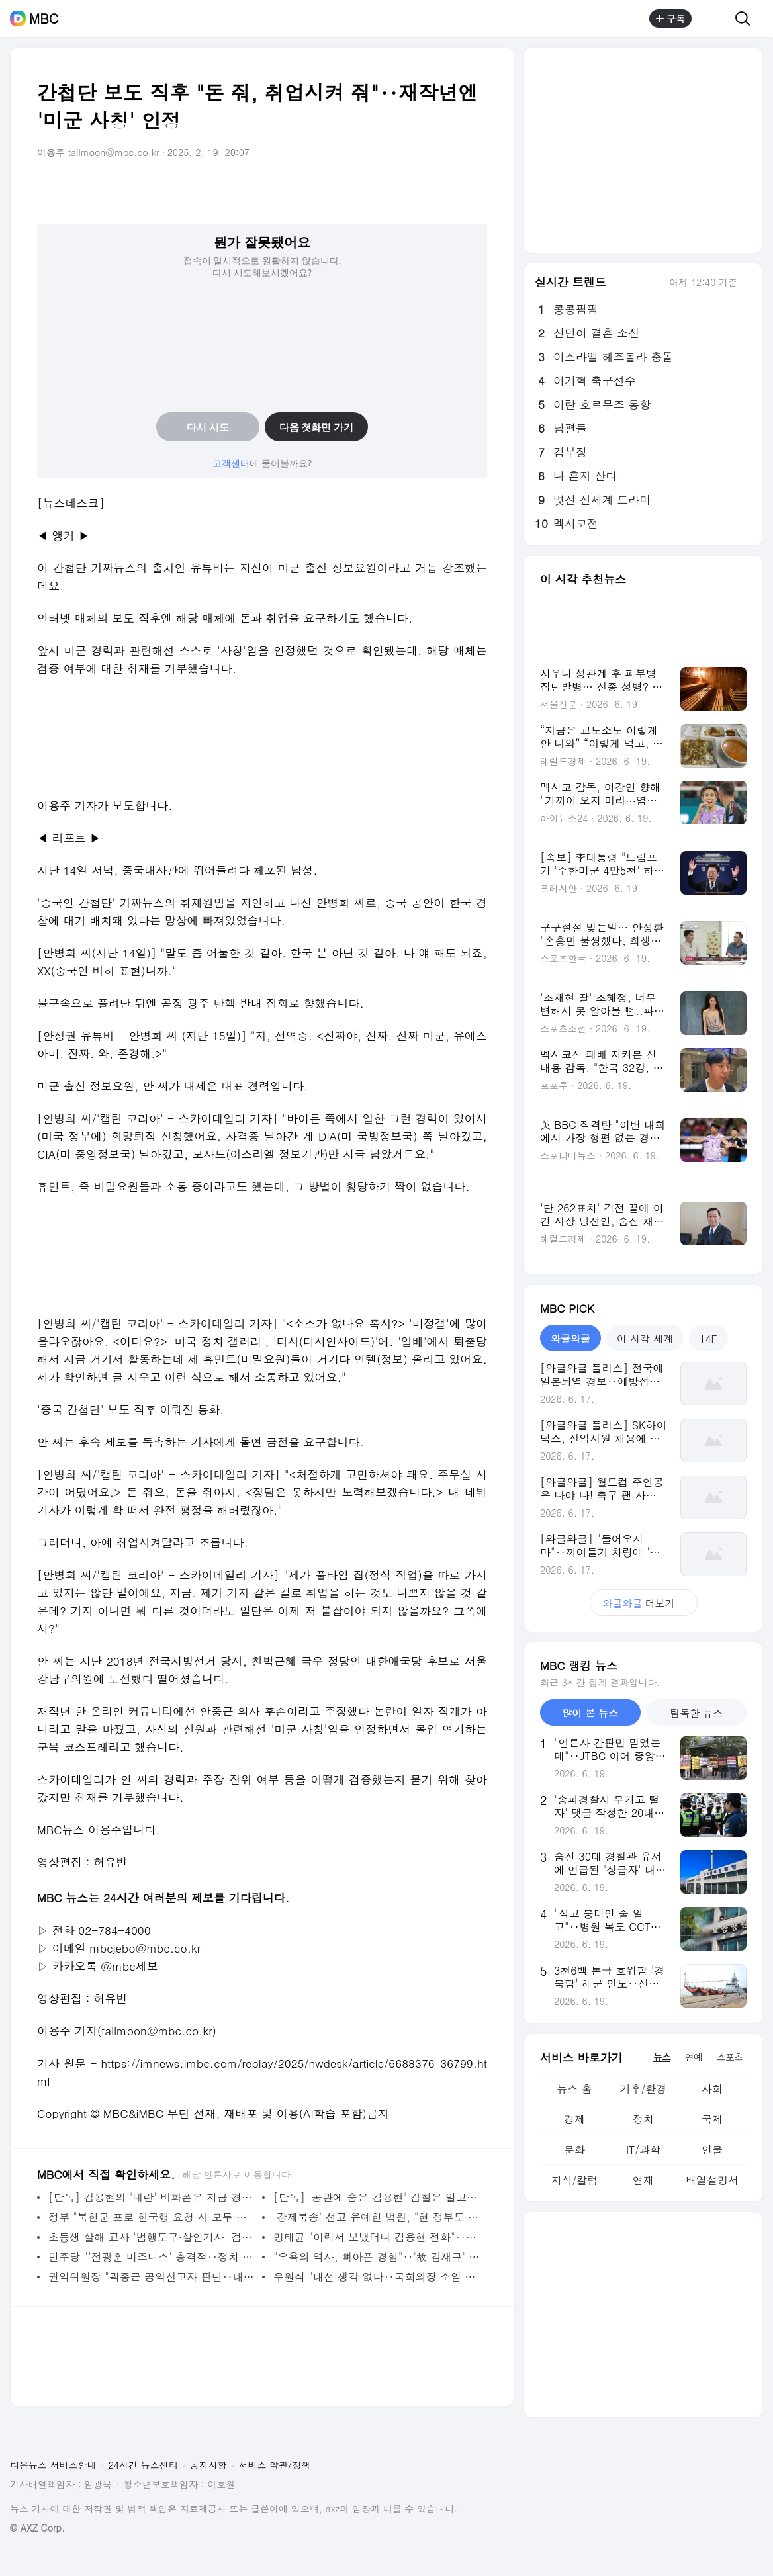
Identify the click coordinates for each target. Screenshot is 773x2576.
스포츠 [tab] (730, 2056)
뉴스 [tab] (661, 2056)
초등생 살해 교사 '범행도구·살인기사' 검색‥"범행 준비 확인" (151, 2236)
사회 (712, 2088)
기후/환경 (643, 2088)
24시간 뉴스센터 (143, 2464)
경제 (574, 2119)
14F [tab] (708, 1338)
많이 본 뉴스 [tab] (590, 1713)
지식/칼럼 (574, 2180)
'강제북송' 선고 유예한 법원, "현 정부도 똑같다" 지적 (376, 2217)
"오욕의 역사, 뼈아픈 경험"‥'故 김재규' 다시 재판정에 (376, 2256)
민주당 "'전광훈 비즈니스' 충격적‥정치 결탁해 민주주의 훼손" (151, 2256)
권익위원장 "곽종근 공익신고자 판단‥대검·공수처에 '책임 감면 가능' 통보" (151, 2276)
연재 (643, 2180)
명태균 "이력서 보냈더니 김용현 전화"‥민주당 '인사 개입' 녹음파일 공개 (376, 2236)
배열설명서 (712, 2180)
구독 (670, 18)
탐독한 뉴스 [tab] (696, 1713)
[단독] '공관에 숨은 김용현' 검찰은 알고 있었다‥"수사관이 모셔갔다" (376, 2197)
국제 (712, 2119)
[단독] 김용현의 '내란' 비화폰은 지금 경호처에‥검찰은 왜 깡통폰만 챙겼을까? (151, 2197)
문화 (574, 2149)
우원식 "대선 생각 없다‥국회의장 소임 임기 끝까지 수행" (376, 2276)
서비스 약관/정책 (275, 2464)
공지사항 (208, 2464)
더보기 (643, 1603)
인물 (712, 2149)
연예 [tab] (693, 2056)
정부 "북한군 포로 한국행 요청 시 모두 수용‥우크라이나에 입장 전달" (151, 2217)
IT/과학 (643, 2149)
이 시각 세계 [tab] (645, 1338)
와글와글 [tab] (570, 1338)
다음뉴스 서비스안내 (53, 2464)
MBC (43, 18)
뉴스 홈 (574, 2088)
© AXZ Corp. (37, 2528)
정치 (643, 2119)
